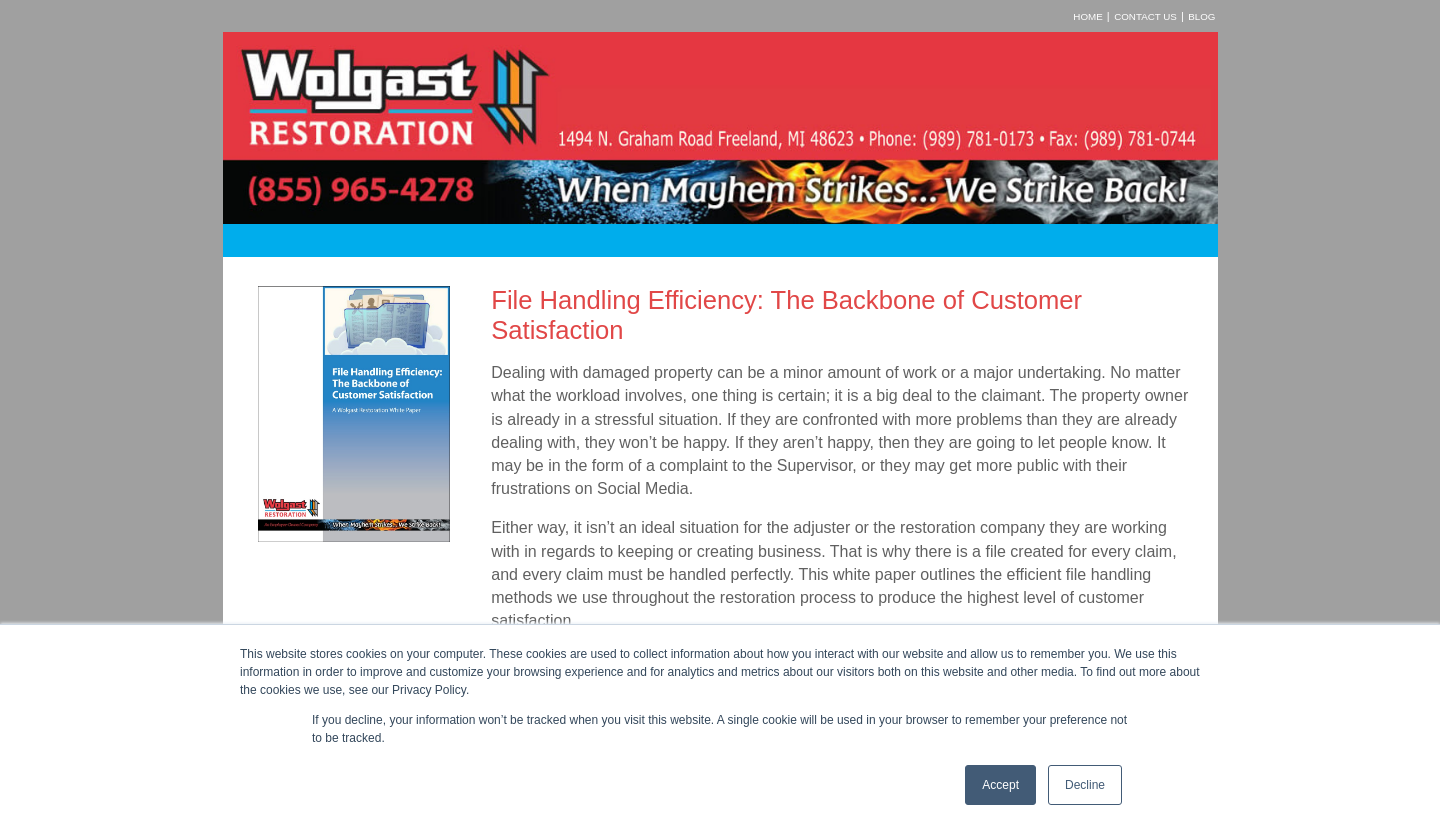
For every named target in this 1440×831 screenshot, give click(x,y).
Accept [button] (1000, 785)
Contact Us (1145, 16)
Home (1087, 16)
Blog (1201, 16)
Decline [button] (1085, 785)
